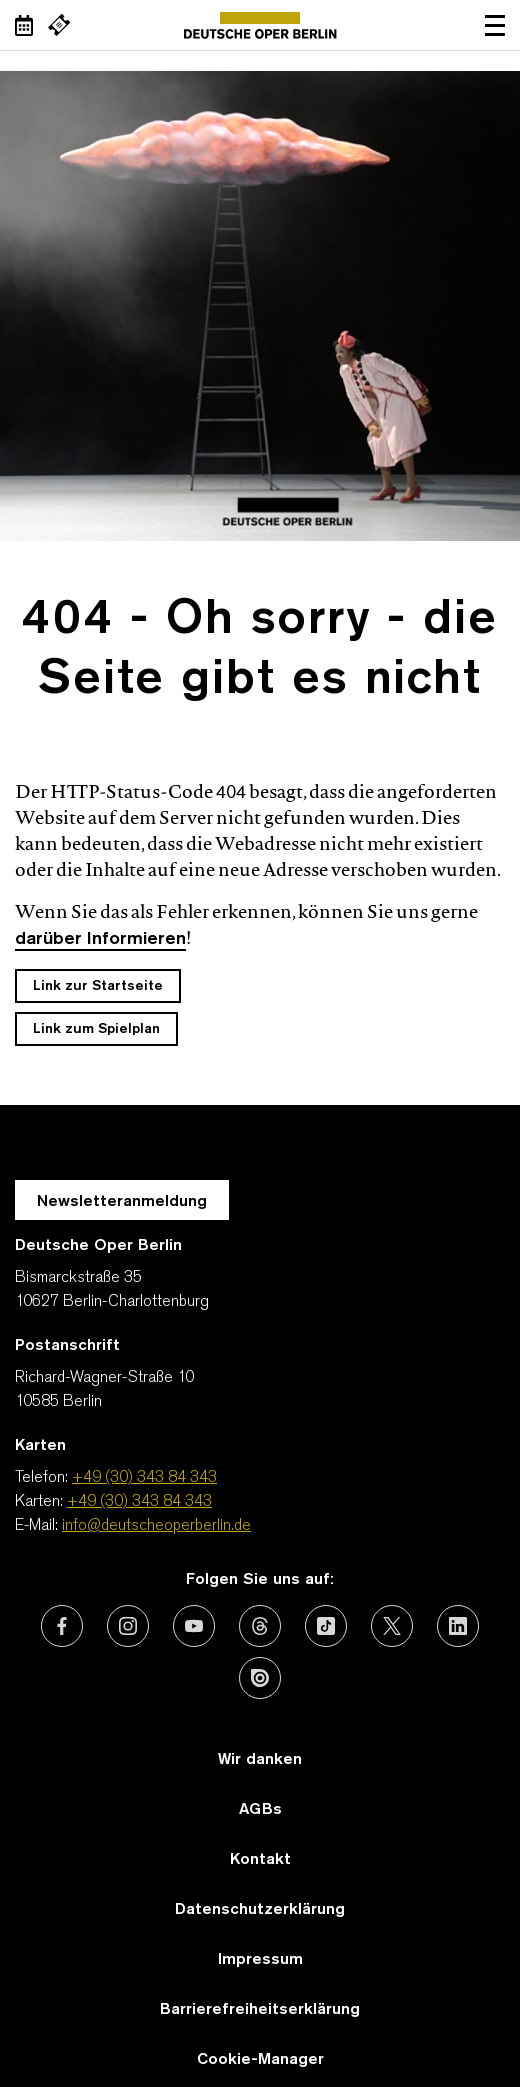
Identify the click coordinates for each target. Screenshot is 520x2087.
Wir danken (260, 1760)
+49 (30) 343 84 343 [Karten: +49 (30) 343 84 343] (139, 1502)
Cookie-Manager (260, 2060)
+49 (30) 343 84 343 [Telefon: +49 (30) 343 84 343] (144, 1478)
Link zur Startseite (98, 986)
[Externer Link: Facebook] (62, 1626)
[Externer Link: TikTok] (326, 1626)
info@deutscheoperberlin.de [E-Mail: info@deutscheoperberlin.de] (156, 1526)
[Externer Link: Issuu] (260, 1678)
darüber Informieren (100, 939)
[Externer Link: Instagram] (128, 1626)
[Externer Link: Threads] (260, 1626)
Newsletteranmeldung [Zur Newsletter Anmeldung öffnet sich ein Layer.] (122, 1202)
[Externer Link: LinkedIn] (458, 1626)
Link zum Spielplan (96, 1029)
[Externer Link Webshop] (59, 25)
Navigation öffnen (495, 25)
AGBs (260, 1810)
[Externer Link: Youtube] (194, 1626)
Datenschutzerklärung (260, 1910)
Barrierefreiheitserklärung (260, 2010)
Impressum (260, 1960)
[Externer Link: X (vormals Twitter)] (392, 1626)
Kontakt (260, 1860)
